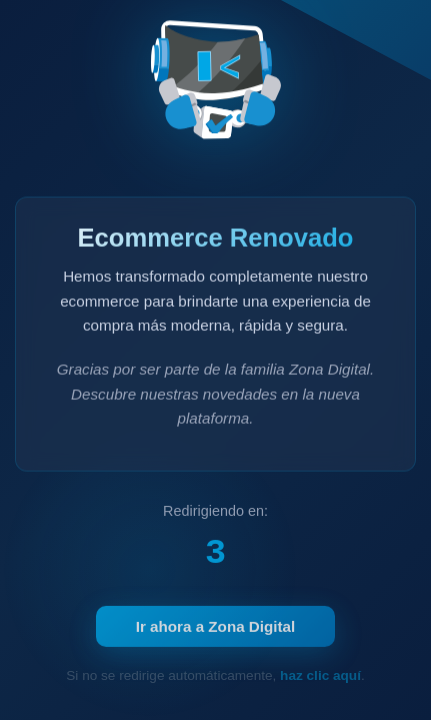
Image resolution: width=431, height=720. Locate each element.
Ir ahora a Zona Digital (216, 629)
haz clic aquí (320, 675)
